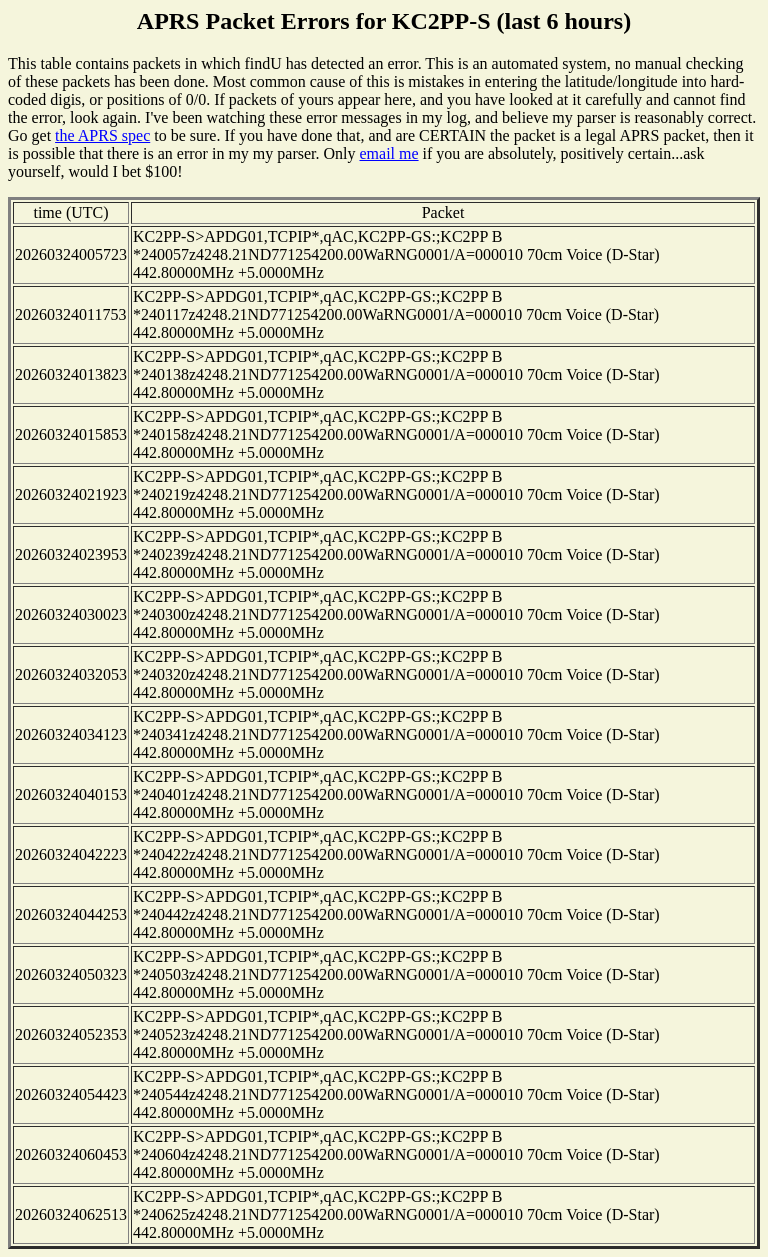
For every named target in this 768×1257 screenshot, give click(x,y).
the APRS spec (102, 135)
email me (388, 153)
